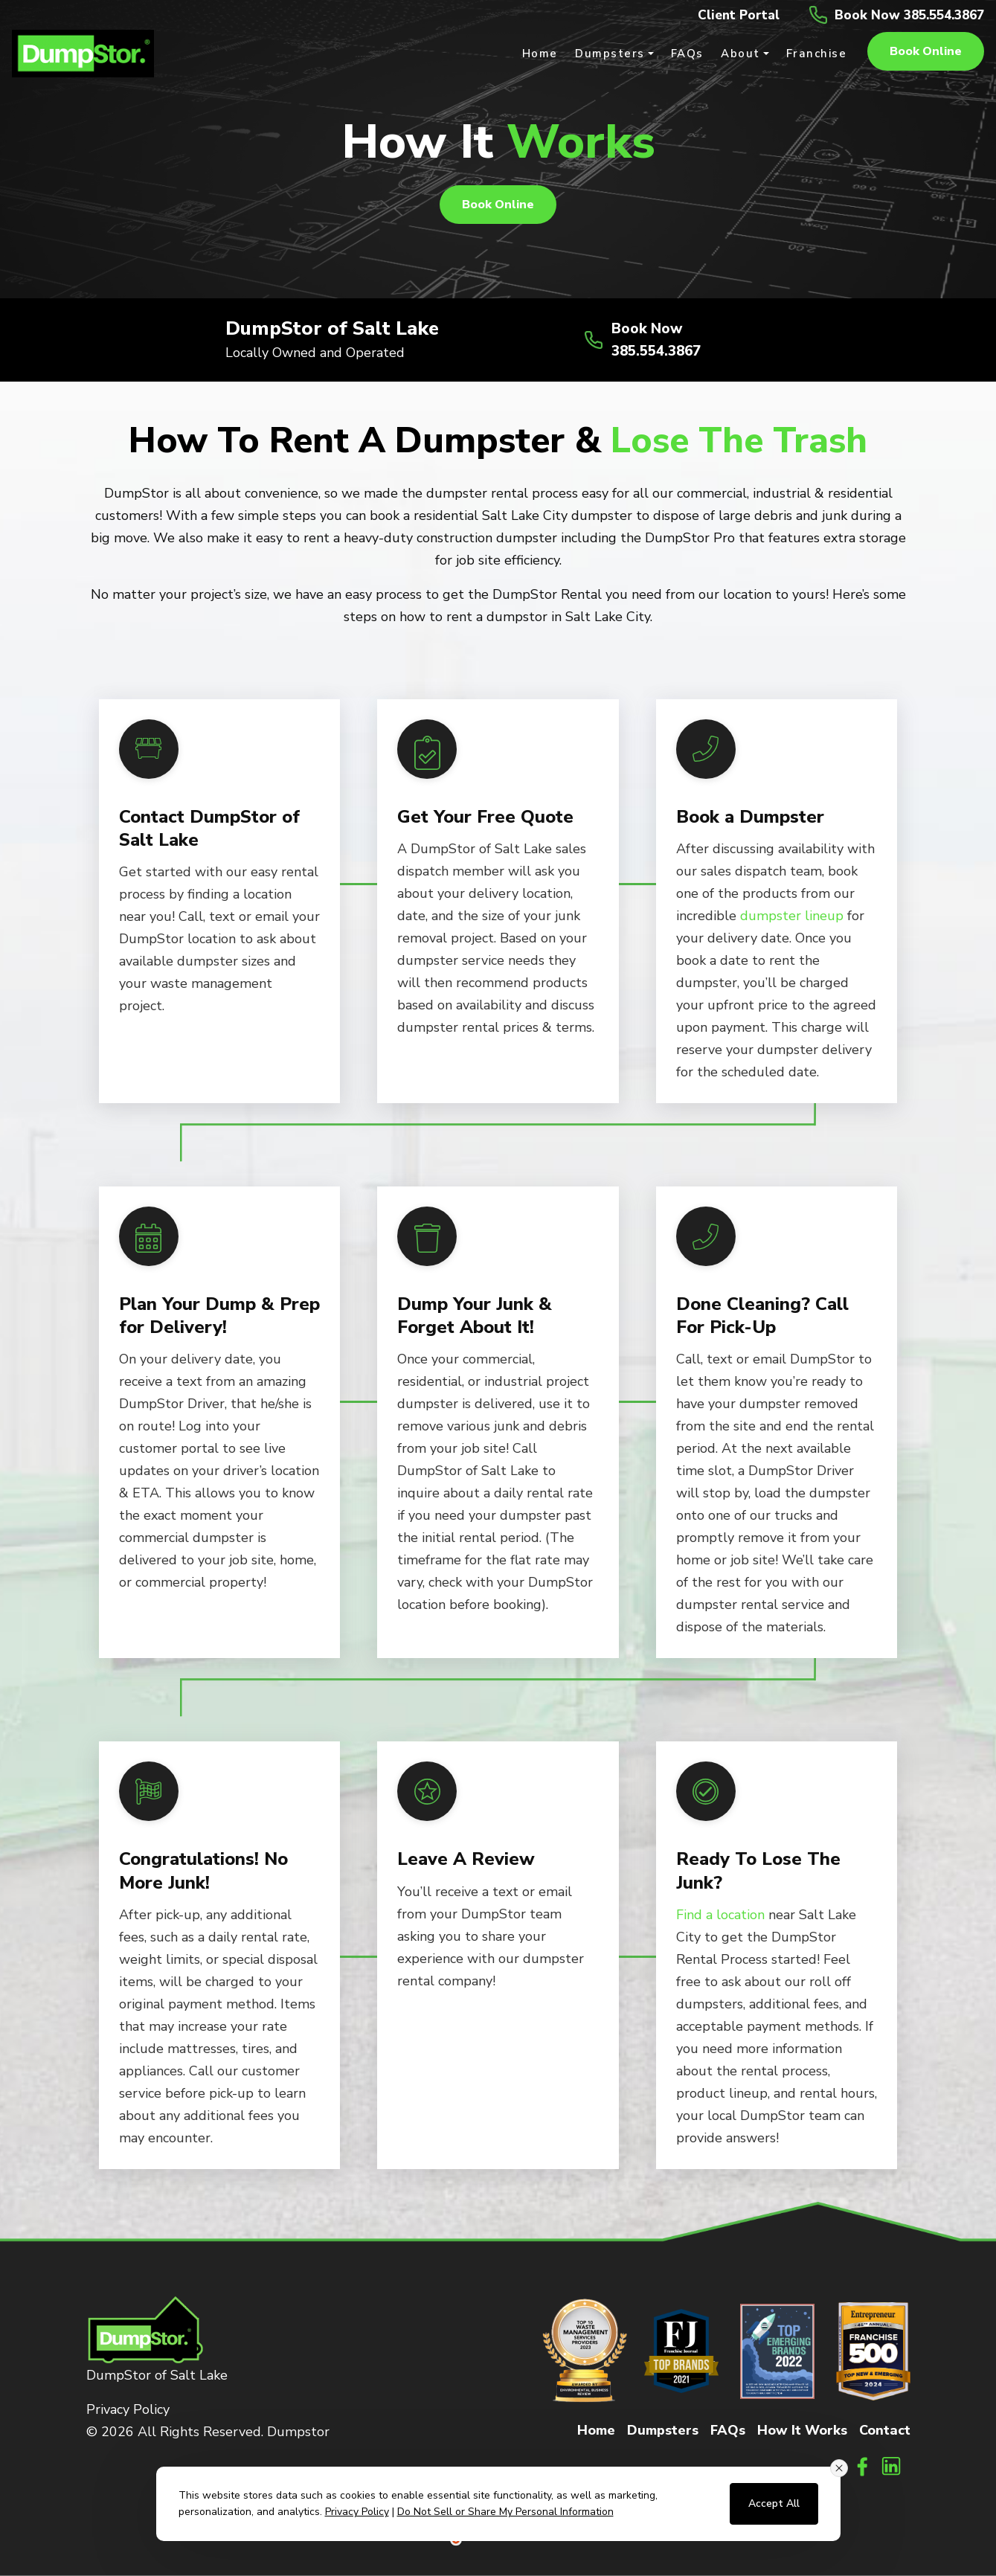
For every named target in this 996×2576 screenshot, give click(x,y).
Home (596, 2429)
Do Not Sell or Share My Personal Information (505, 2512)
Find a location (720, 1914)
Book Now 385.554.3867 (904, 15)
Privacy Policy (128, 2409)
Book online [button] (926, 52)
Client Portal (726, 15)
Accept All (774, 2503)
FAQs (727, 2429)
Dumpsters (662, 2429)
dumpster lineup (792, 916)
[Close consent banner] (839, 2468)
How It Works (802, 2429)
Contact (884, 2429)
